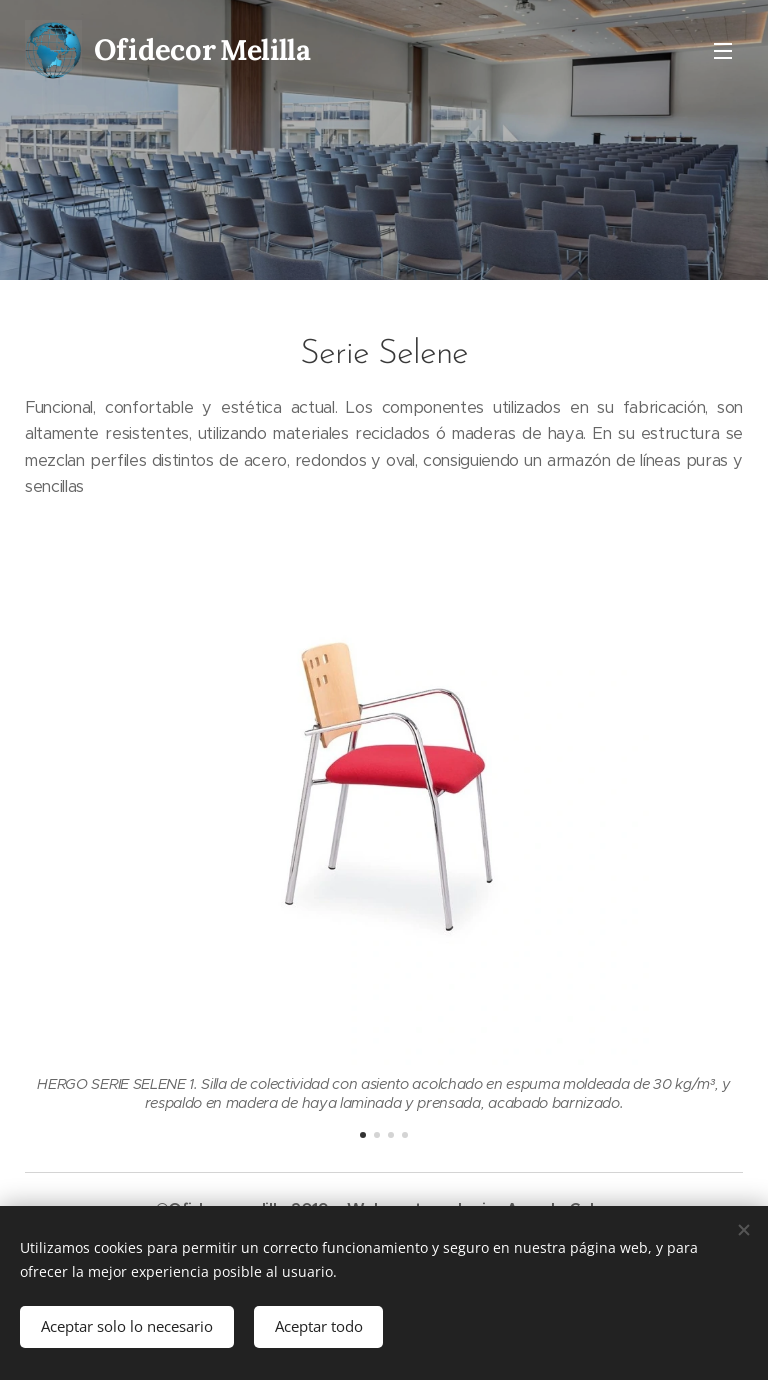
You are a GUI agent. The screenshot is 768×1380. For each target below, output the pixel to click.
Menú (723, 51)
